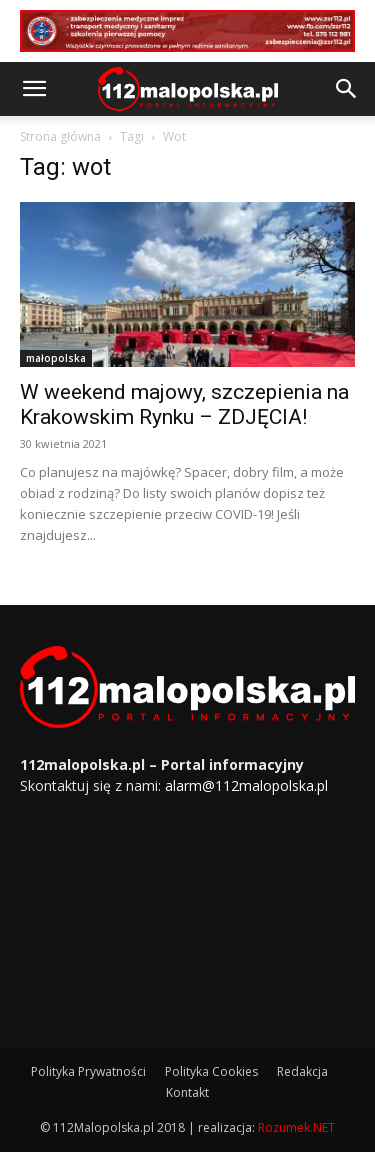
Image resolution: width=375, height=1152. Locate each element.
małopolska (56, 358)
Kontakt (187, 1092)
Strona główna (60, 136)
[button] (34, 89)
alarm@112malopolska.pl (246, 785)
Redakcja (302, 1071)
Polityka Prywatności (88, 1071)
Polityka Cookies (211, 1071)
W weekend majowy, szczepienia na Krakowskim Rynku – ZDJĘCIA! (184, 404)
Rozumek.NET (296, 1127)
